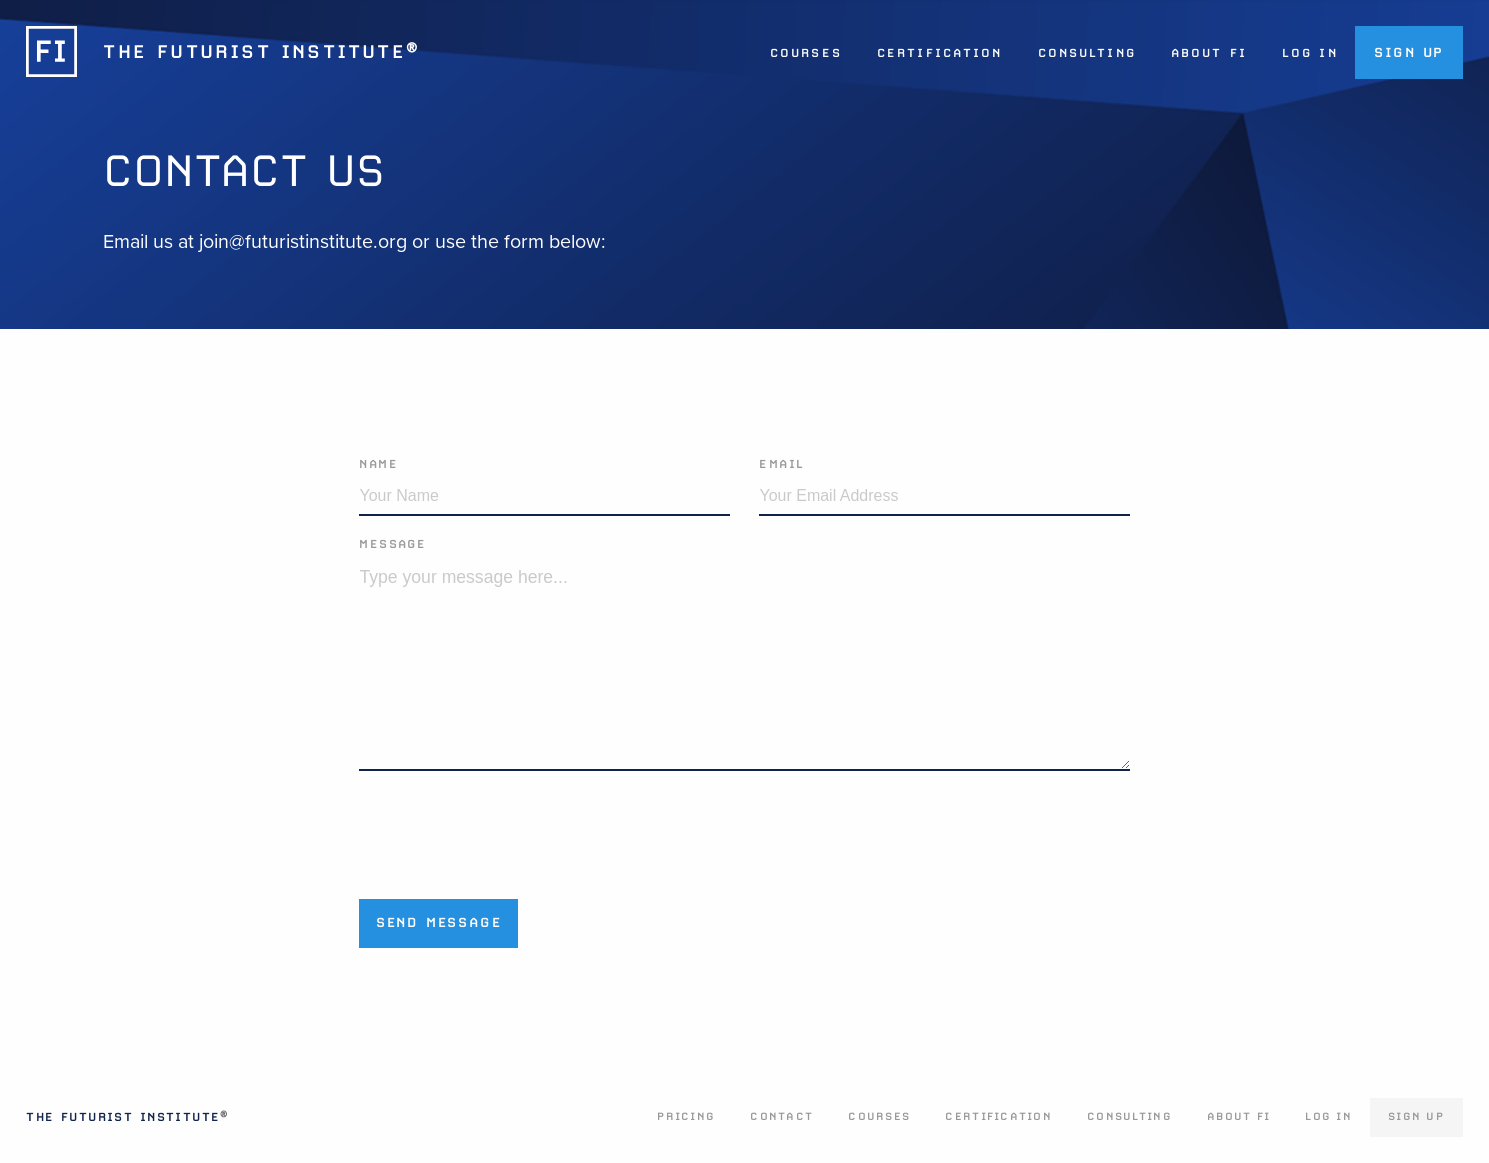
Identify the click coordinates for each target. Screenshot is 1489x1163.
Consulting (1087, 53)
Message (392, 544)
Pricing (686, 1116)
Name (378, 464)
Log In (1310, 53)
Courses (806, 53)
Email (781, 464)
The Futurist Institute (127, 1117)
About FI (1209, 53)
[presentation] (511, 828)
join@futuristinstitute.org (303, 242)
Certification (939, 53)
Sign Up (1409, 52)
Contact (781, 1116)
